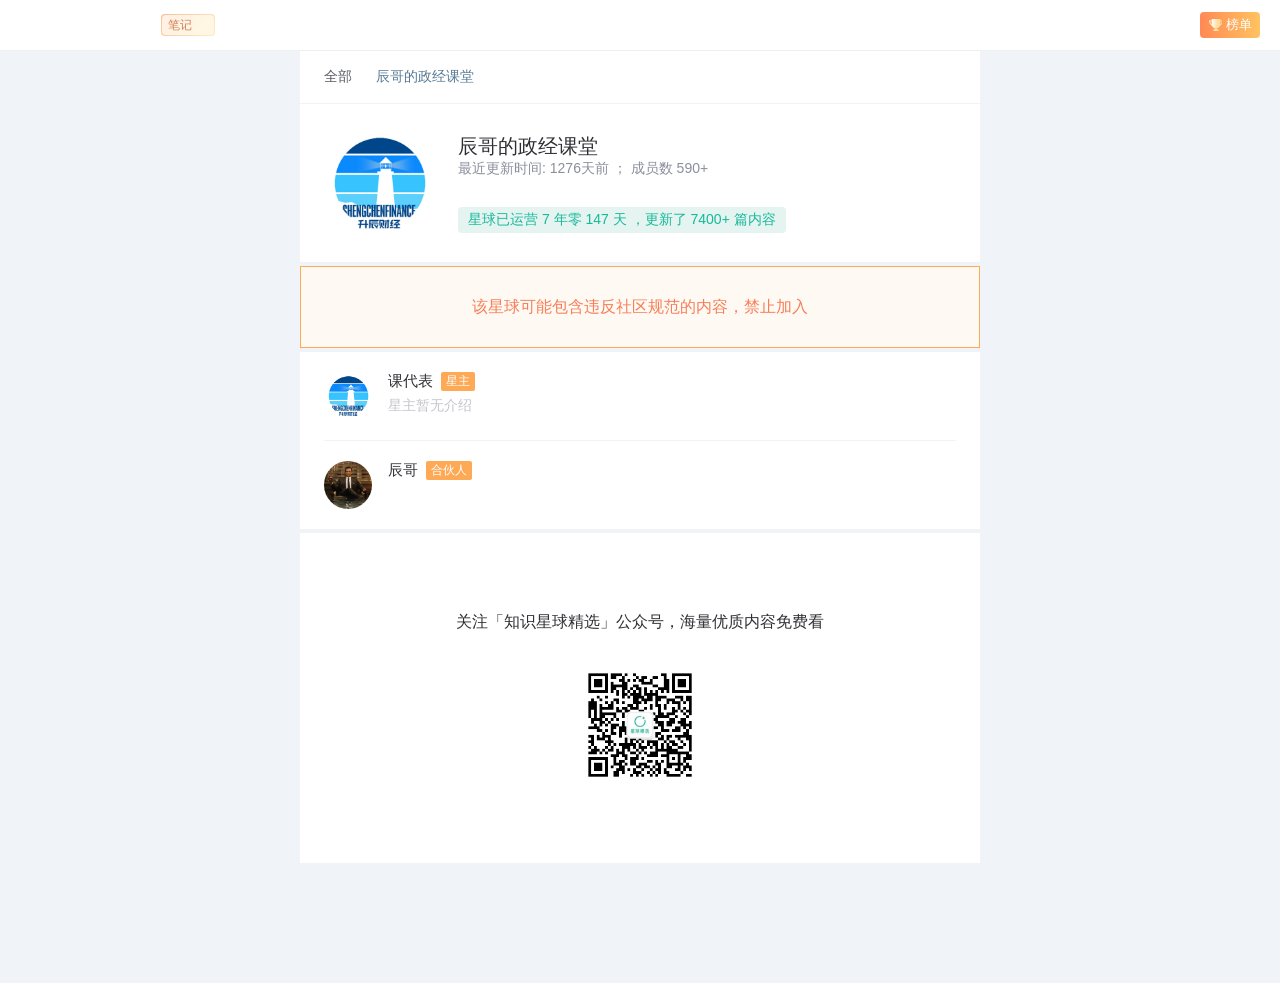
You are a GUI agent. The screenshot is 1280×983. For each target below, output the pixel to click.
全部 (338, 76)
